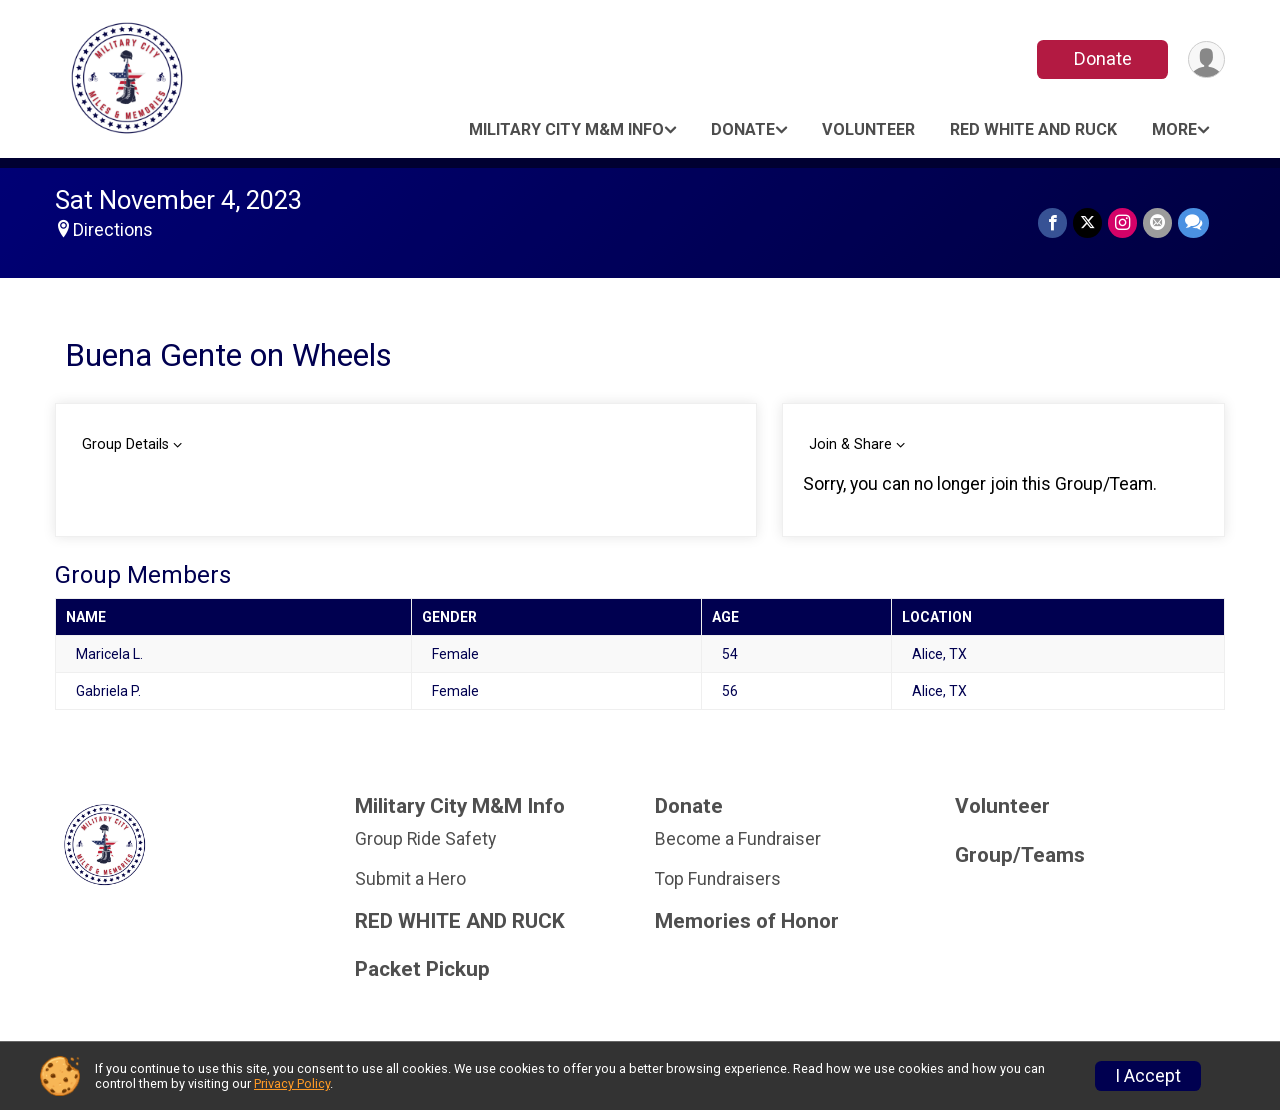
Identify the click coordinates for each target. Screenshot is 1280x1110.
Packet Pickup (422, 969)
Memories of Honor (747, 921)
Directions (113, 230)
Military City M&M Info (566, 129)
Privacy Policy (292, 1083)
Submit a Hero (410, 879)
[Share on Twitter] (1087, 222)
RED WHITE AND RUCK (1033, 129)
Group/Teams (1020, 855)
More (1174, 129)
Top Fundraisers (718, 879)
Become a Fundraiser (738, 839)
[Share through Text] (1193, 222)
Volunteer (868, 129)
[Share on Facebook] (1052, 222)
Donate (1103, 58)
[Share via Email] (1157, 222)
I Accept (1148, 1076)
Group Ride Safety (425, 839)
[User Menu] (1206, 59)
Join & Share (850, 444)
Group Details (125, 444)
